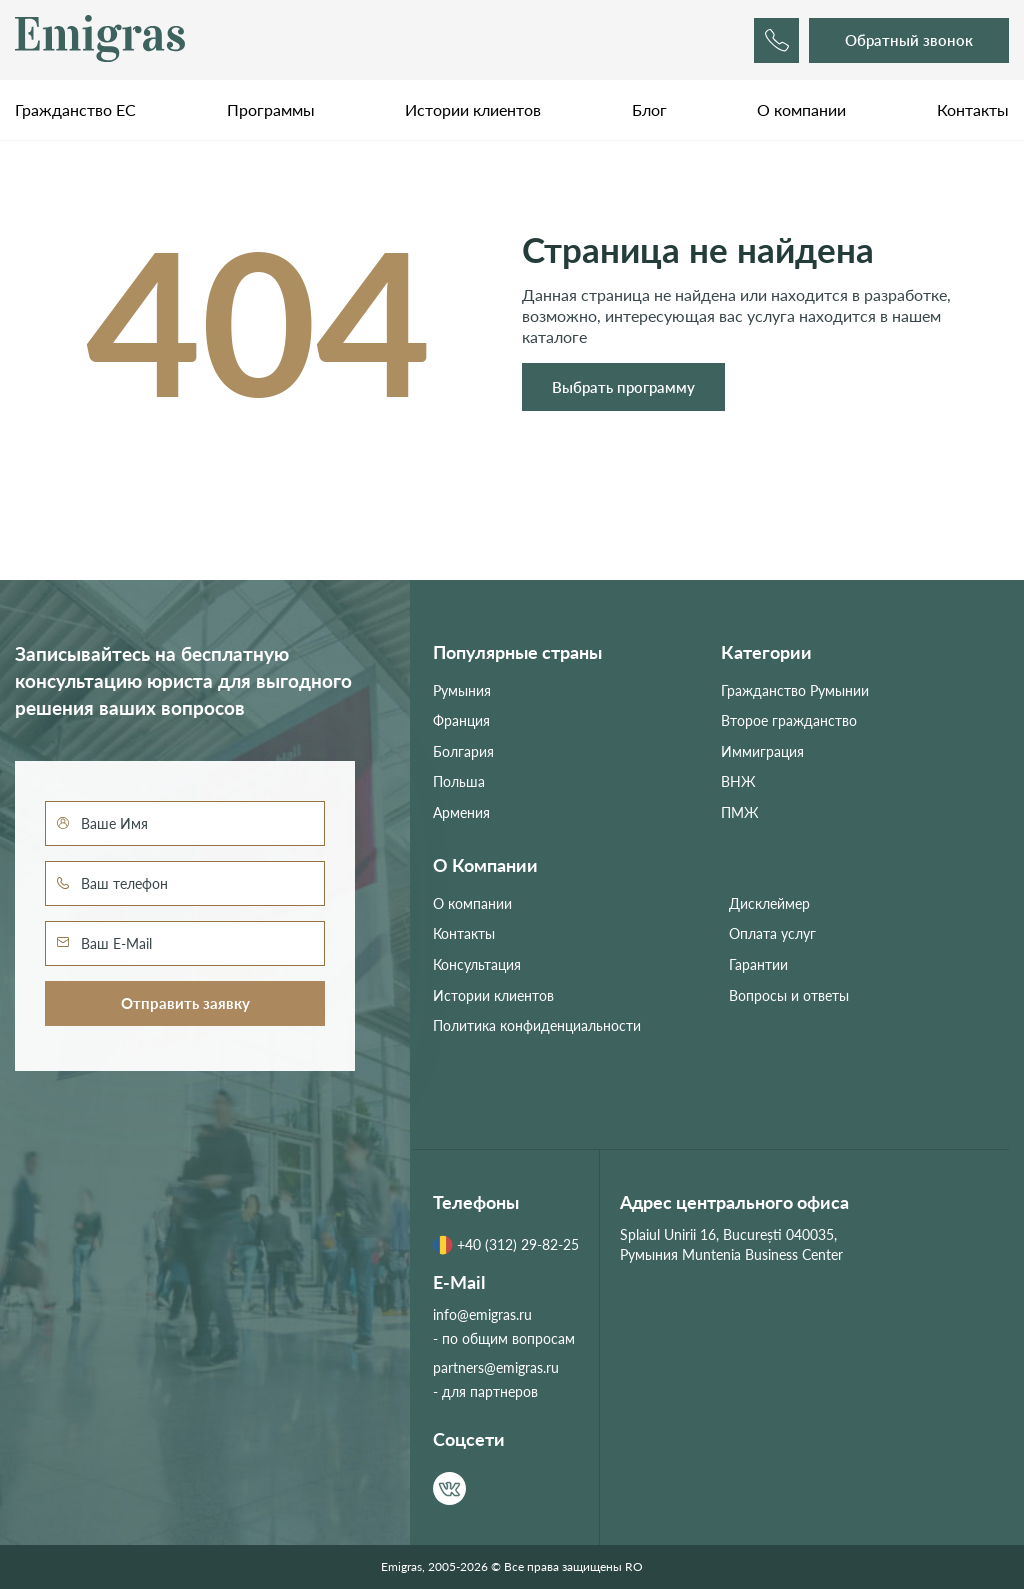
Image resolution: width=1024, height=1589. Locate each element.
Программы (271, 109)
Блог (649, 109)
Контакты (973, 109)
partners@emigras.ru (496, 1367)
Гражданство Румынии (795, 690)
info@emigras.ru (482, 1314)
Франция (461, 720)
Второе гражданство (789, 720)
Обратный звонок (909, 40)
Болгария (463, 751)
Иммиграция (762, 751)
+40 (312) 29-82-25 (506, 1245)
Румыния (462, 690)
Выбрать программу (623, 387)
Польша (459, 781)
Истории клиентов (473, 109)
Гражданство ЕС (75, 109)
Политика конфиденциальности (537, 1025)
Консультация (477, 964)
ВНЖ (738, 781)
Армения (461, 812)
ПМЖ (740, 812)
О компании (801, 109)
